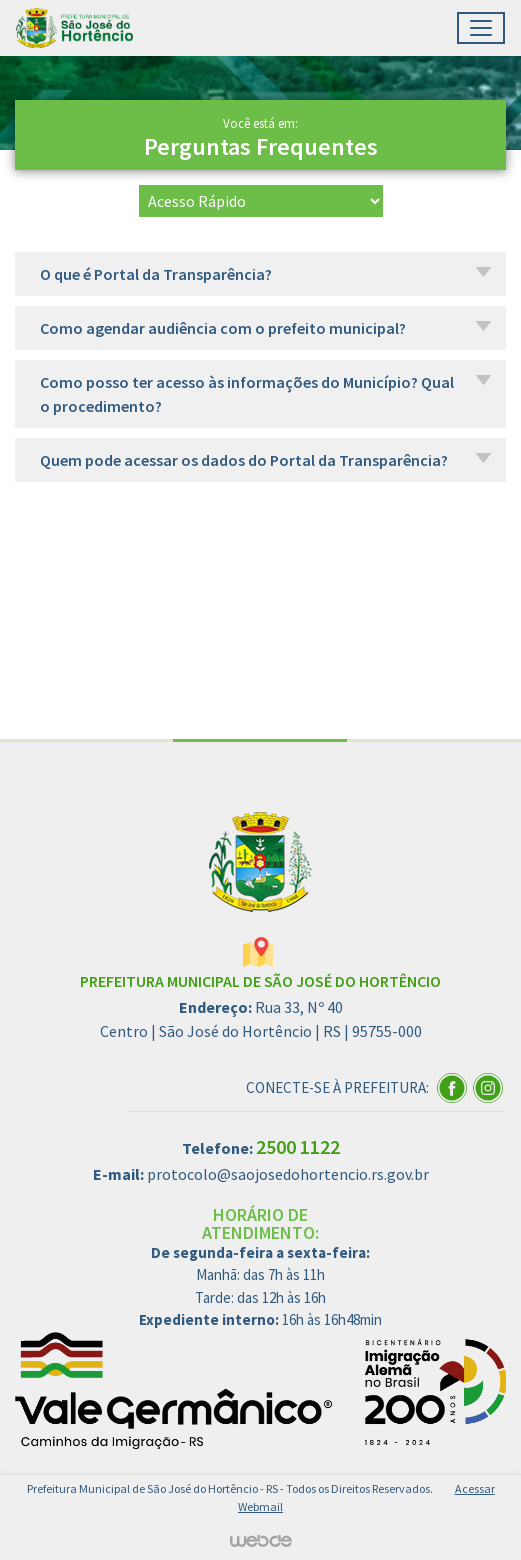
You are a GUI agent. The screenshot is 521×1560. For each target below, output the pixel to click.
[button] (260, 274)
